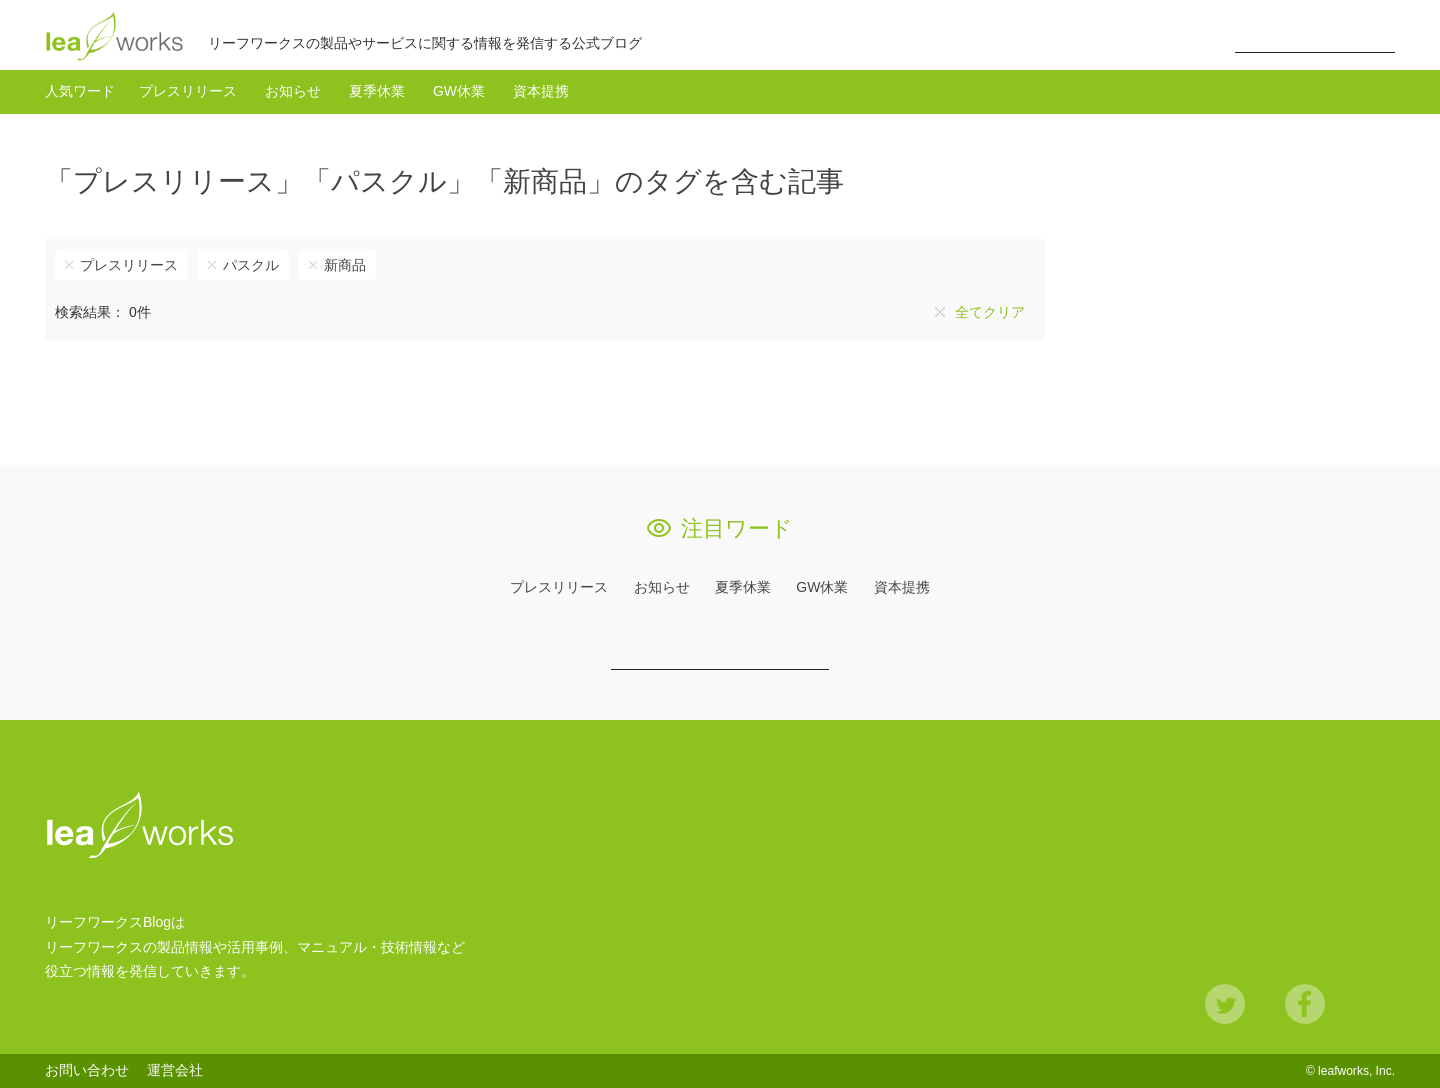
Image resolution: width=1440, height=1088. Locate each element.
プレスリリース (188, 91)
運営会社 (175, 1070)
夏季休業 (377, 91)
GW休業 (459, 91)
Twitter (1225, 1004)
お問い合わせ (87, 1070)
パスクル (251, 265)
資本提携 (541, 91)
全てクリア (990, 312)
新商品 (345, 265)
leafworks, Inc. (1356, 1071)
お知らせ (293, 91)
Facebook (1305, 1004)
